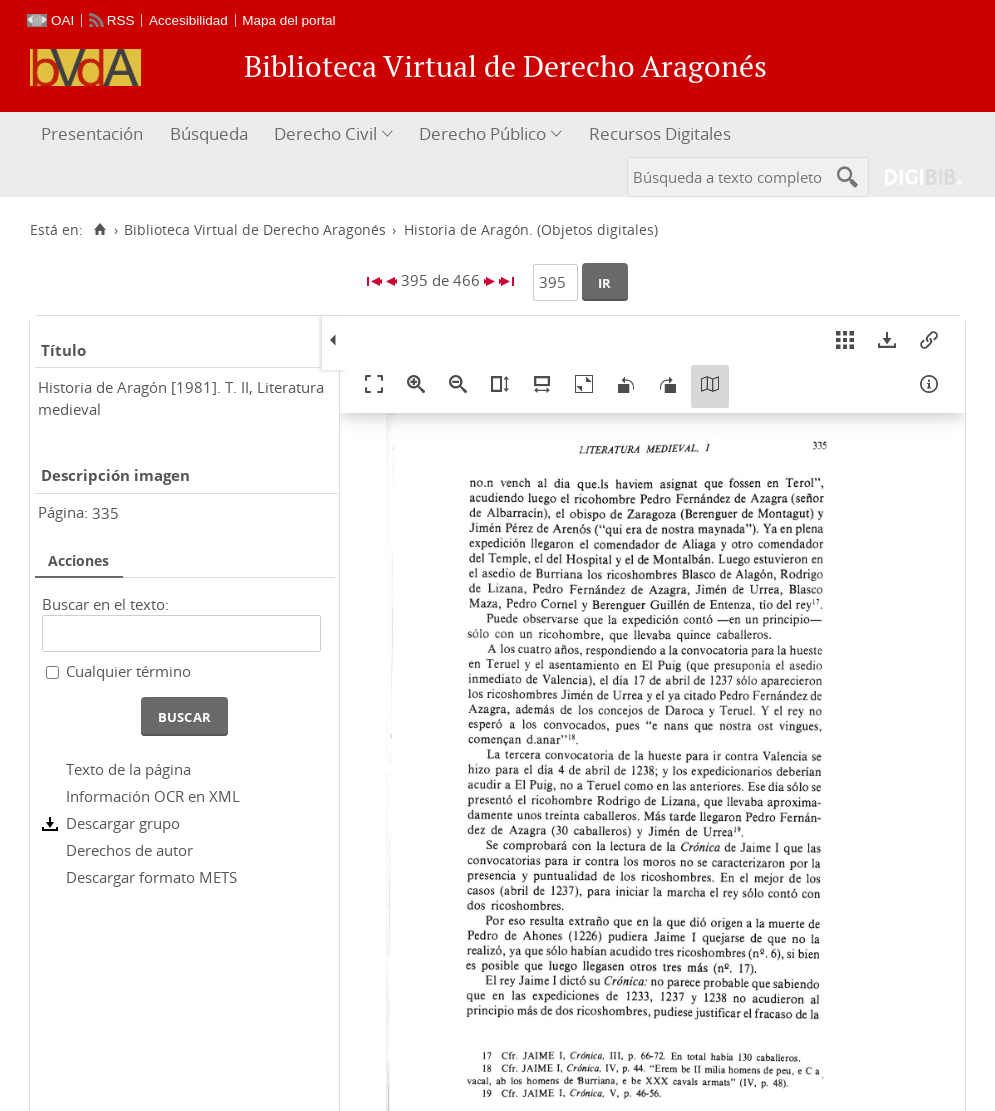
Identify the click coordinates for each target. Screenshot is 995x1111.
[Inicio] (99, 230)
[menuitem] (94, 134)
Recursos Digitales (660, 133)
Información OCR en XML (153, 796)
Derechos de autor (129, 850)
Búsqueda (209, 133)
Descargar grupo (123, 823)
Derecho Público (482, 133)
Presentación (92, 133)
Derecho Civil (325, 133)
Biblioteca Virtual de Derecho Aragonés (255, 230)
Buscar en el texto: (105, 604)
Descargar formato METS (151, 877)
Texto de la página (128, 769)
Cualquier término (128, 671)
